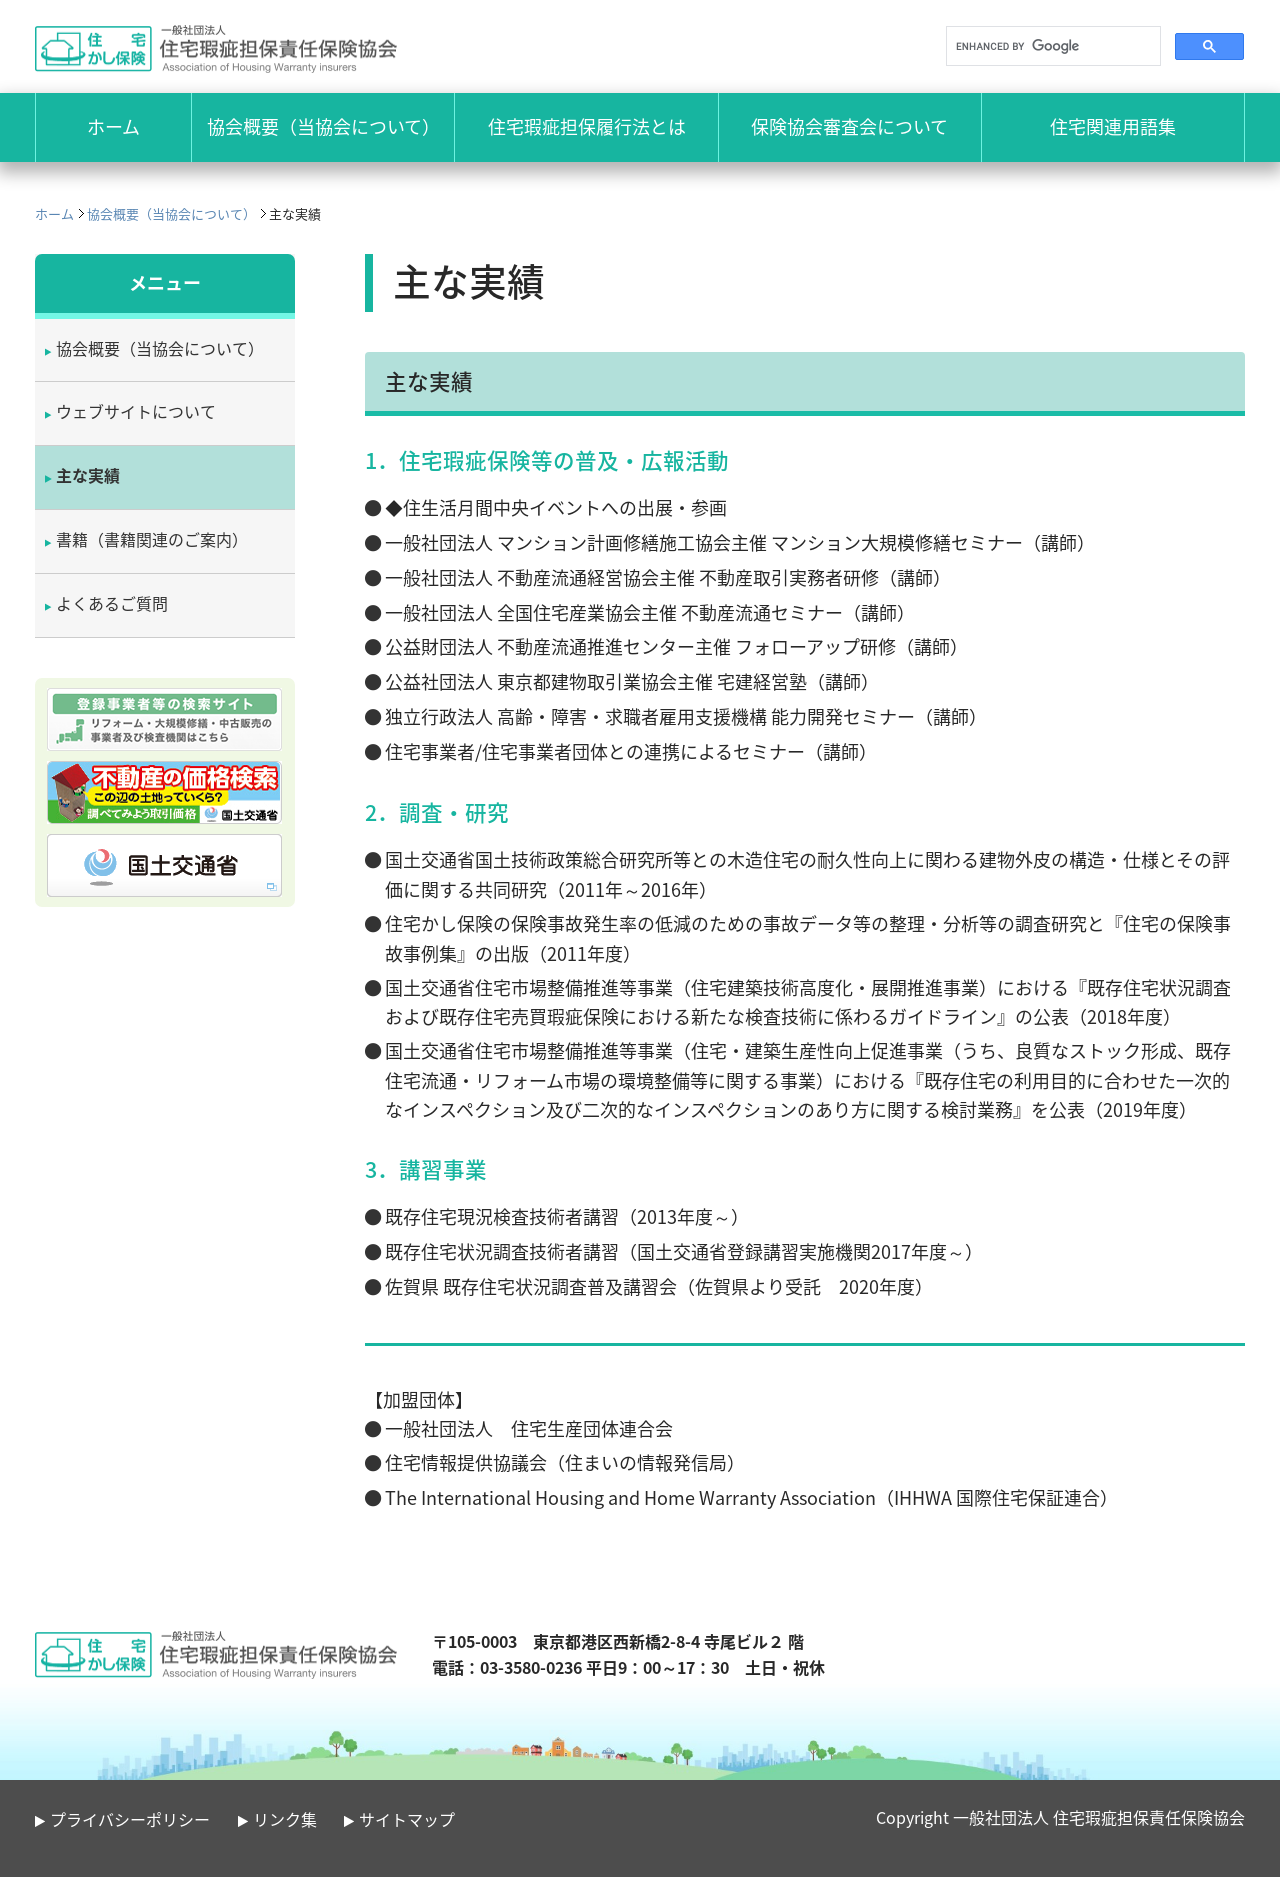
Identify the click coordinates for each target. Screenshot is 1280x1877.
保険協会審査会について (849, 126)
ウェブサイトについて (136, 411)
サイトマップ (407, 1819)
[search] (1051, 46)
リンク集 (285, 1819)
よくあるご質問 (112, 603)
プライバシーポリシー (130, 1819)
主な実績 (88, 475)
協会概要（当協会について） (323, 126)
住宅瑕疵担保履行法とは (587, 126)
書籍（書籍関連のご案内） (152, 539)
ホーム (54, 213)
